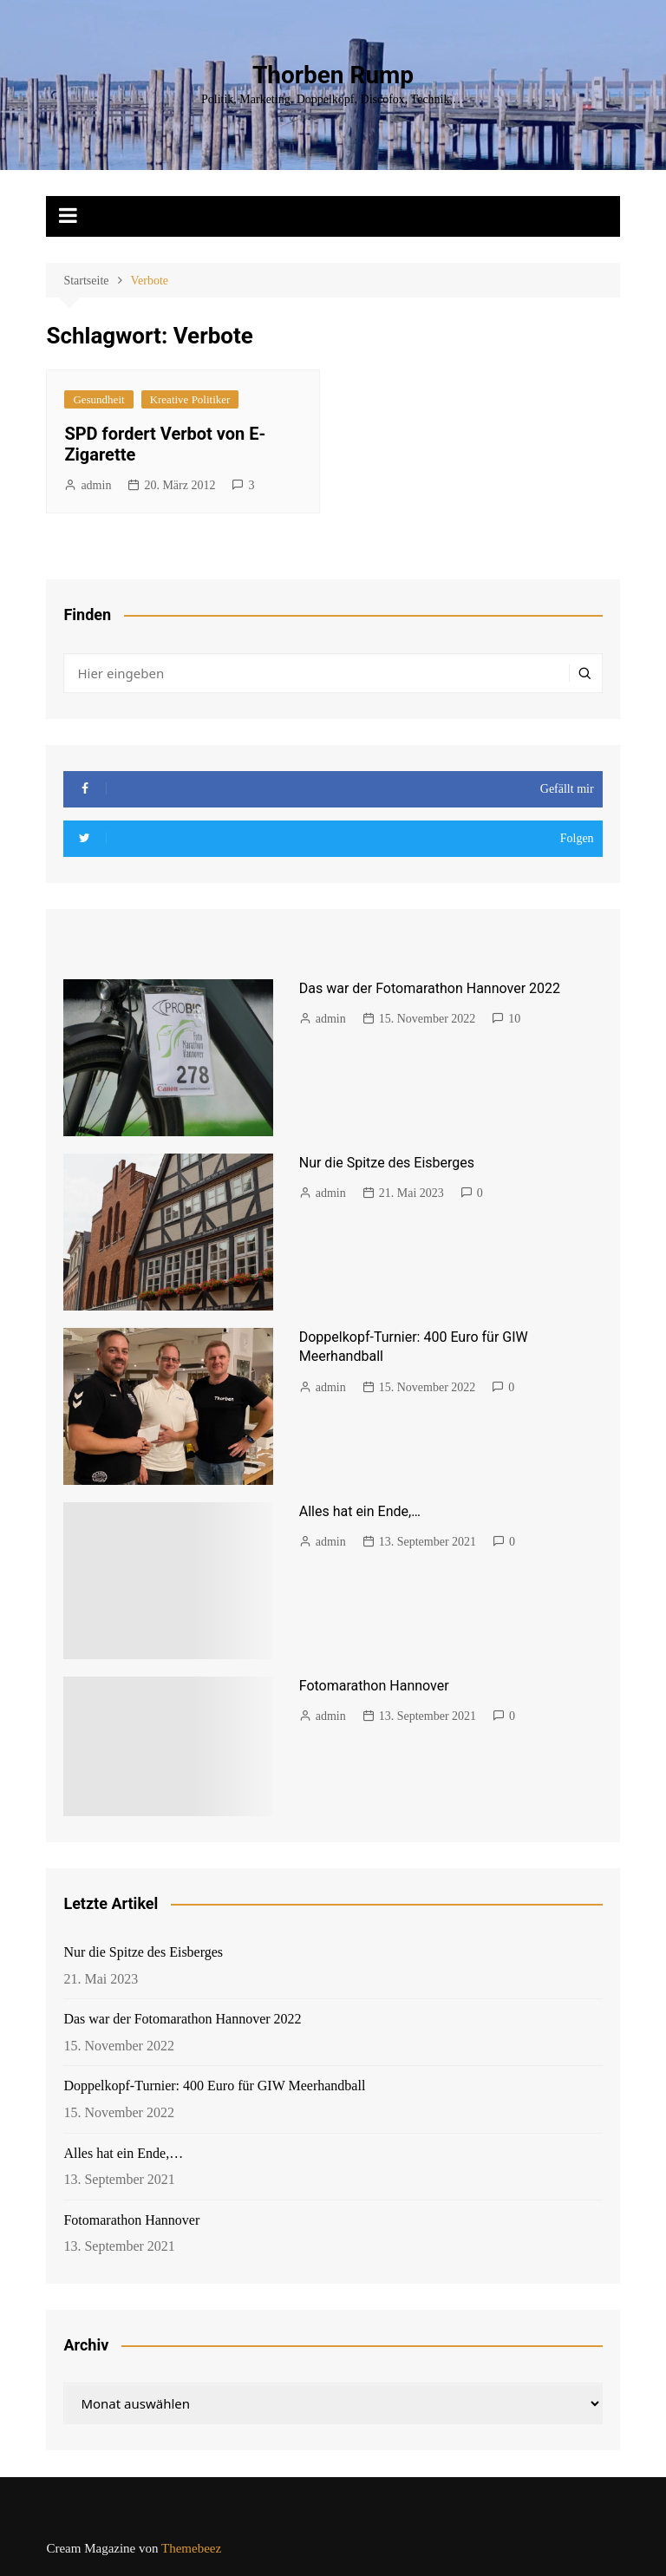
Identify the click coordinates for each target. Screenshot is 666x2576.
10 (514, 1018)
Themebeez (191, 2548)
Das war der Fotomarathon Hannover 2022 (429, 988)
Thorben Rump (333, 75)
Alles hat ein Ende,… (360, 1511)
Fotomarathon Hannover (374, 1685)
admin (96, 485)
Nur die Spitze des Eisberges (386, 1162)
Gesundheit (98, 399)
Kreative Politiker (190, 399)
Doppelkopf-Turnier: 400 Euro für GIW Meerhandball (214, 2085)
